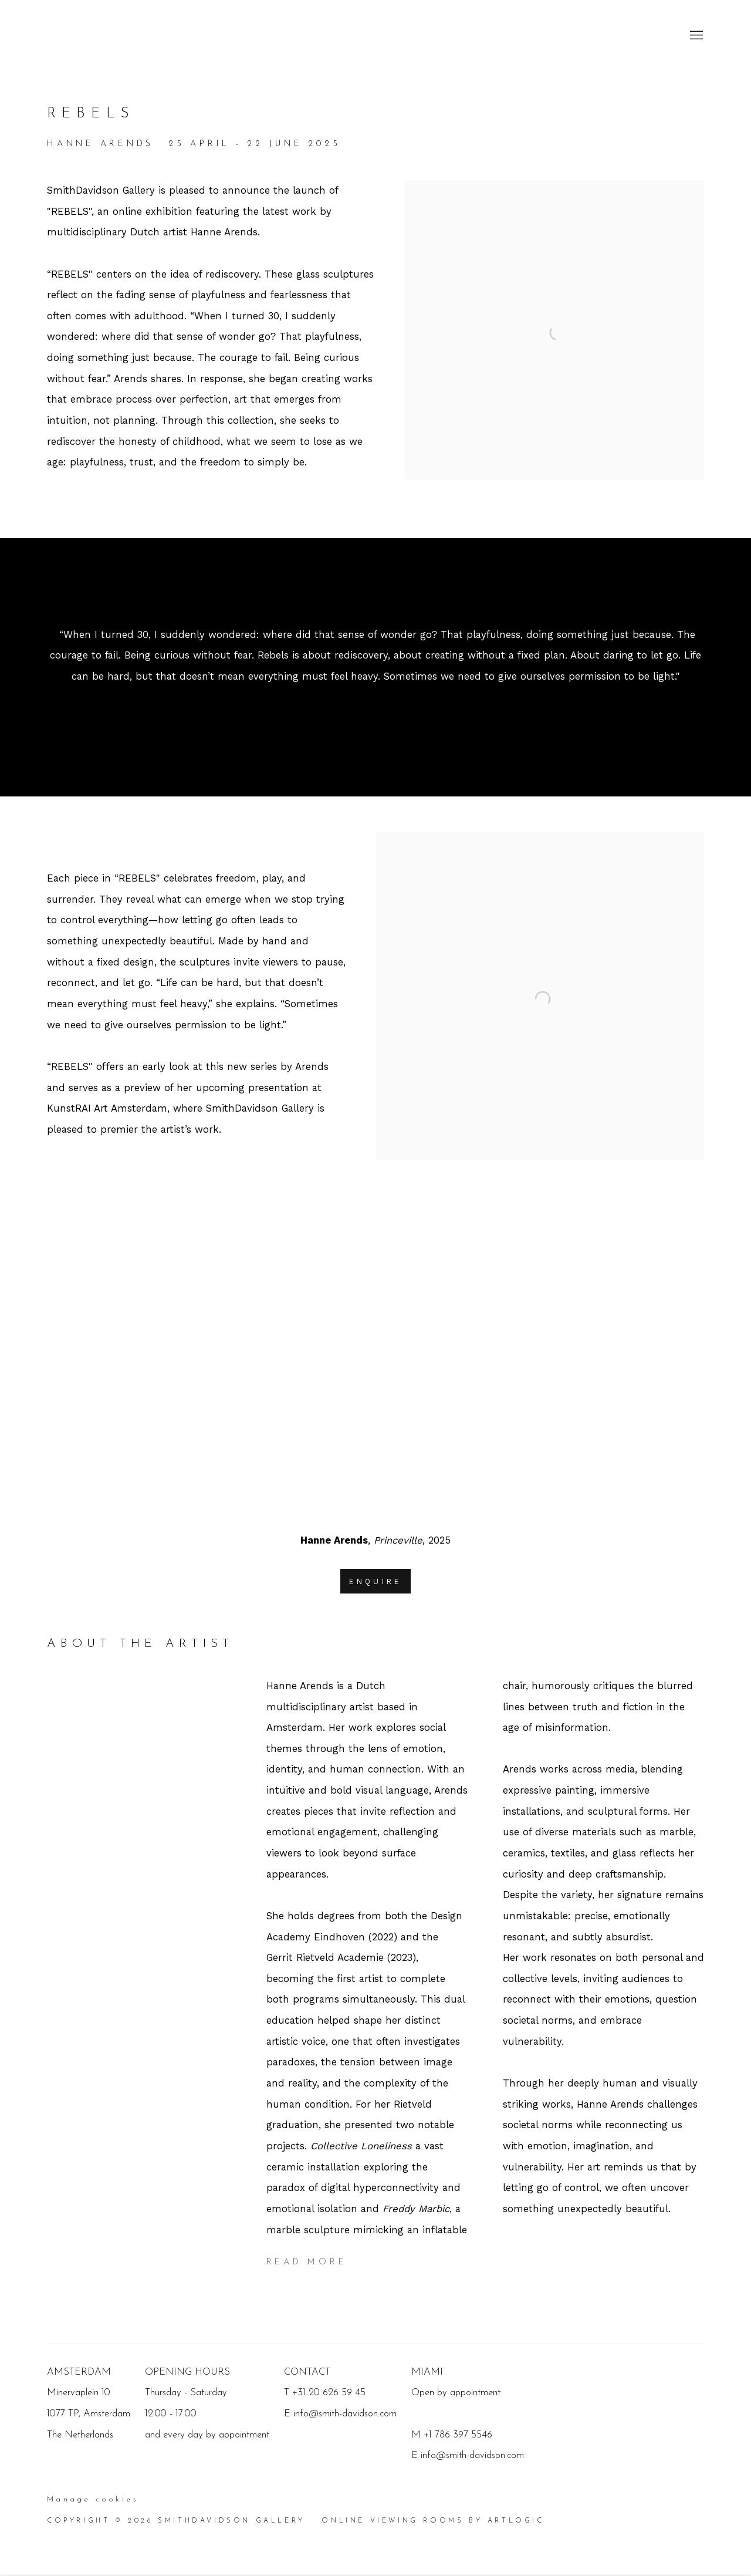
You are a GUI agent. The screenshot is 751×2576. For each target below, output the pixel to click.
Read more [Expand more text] (306, 2262)
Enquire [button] (375, 1581)
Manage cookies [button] (92, 2499)
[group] (376, 1357)
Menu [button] (695, 36)
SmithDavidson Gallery (117, 35)
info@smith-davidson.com (472, 2455)
